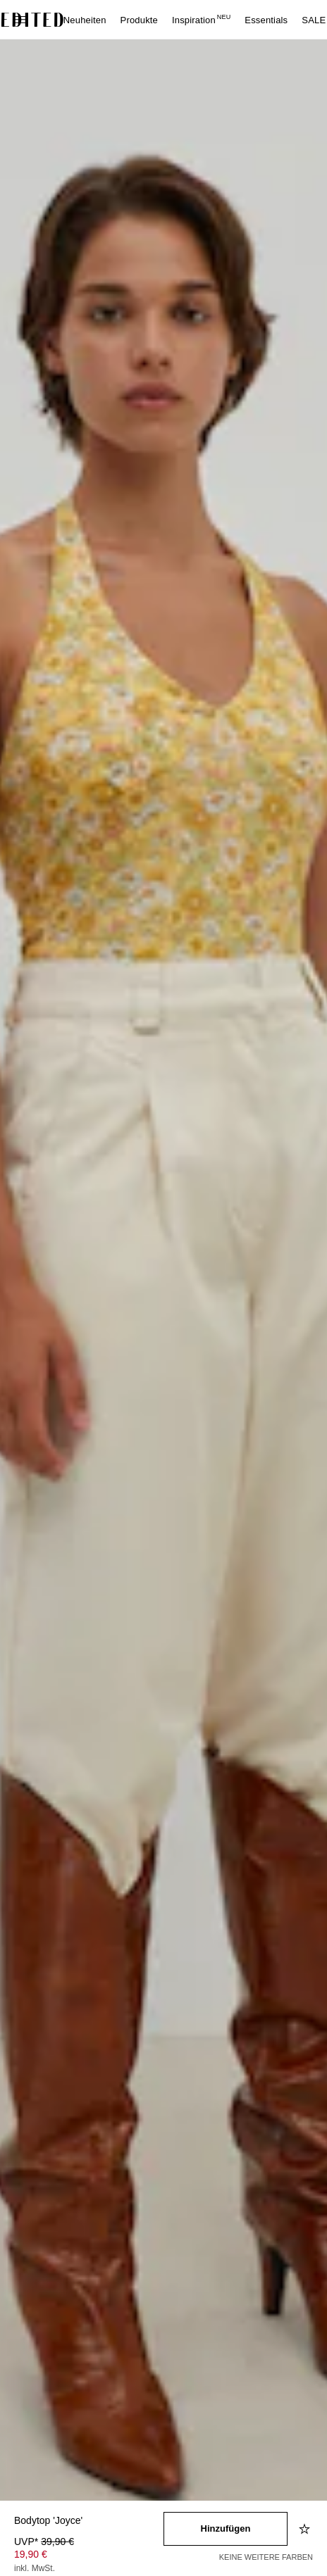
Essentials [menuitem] (266, 20)
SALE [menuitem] (314, 20)
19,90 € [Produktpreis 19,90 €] (30, 2554)
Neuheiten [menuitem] (84, 20)
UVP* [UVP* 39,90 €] (44, 2541)
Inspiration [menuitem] (201, 20)
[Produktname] (89, 2521)
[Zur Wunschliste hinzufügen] (306, 2528)
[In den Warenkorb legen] (226, 2529)
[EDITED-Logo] (32, 20)
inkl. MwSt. (34, 2568)
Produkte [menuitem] (139, 20)
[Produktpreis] (89, 2556)
